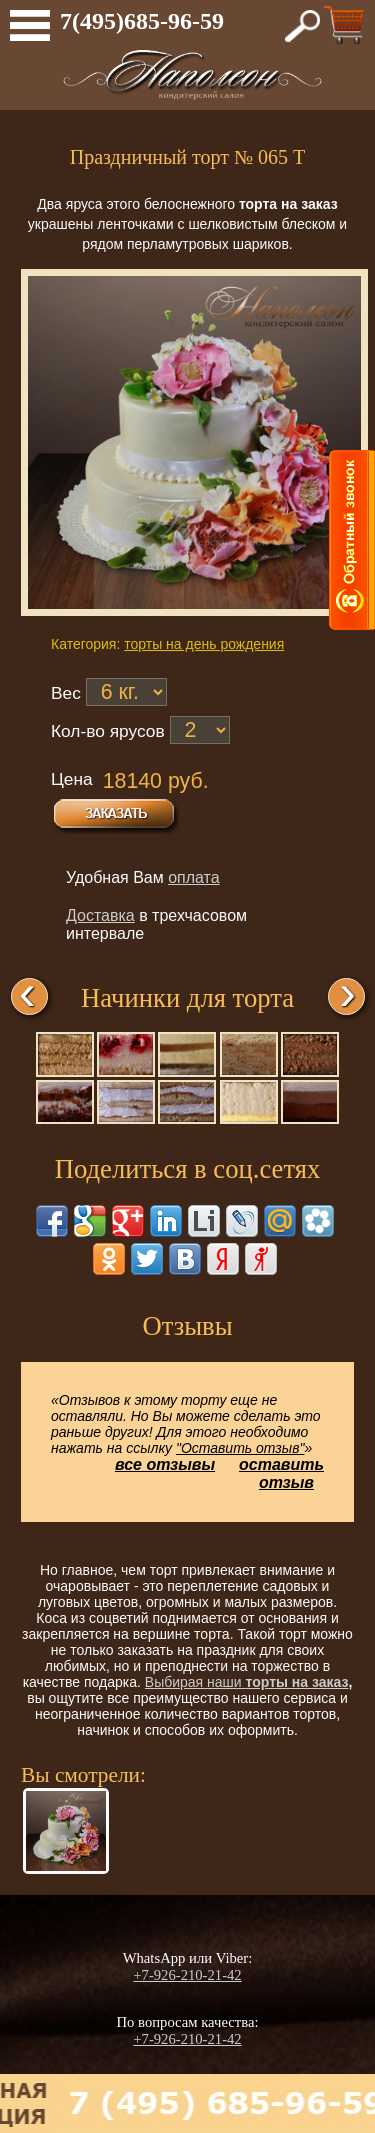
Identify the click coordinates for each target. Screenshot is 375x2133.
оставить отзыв (281, 1473)
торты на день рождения (204, 644)
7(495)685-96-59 (142, 21)
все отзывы (165, 1464)
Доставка (100, 915)
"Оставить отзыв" (240, 1448)
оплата (194, 877)
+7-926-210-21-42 (187, 1975)
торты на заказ (297, 1682)
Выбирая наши (195, 1682)
